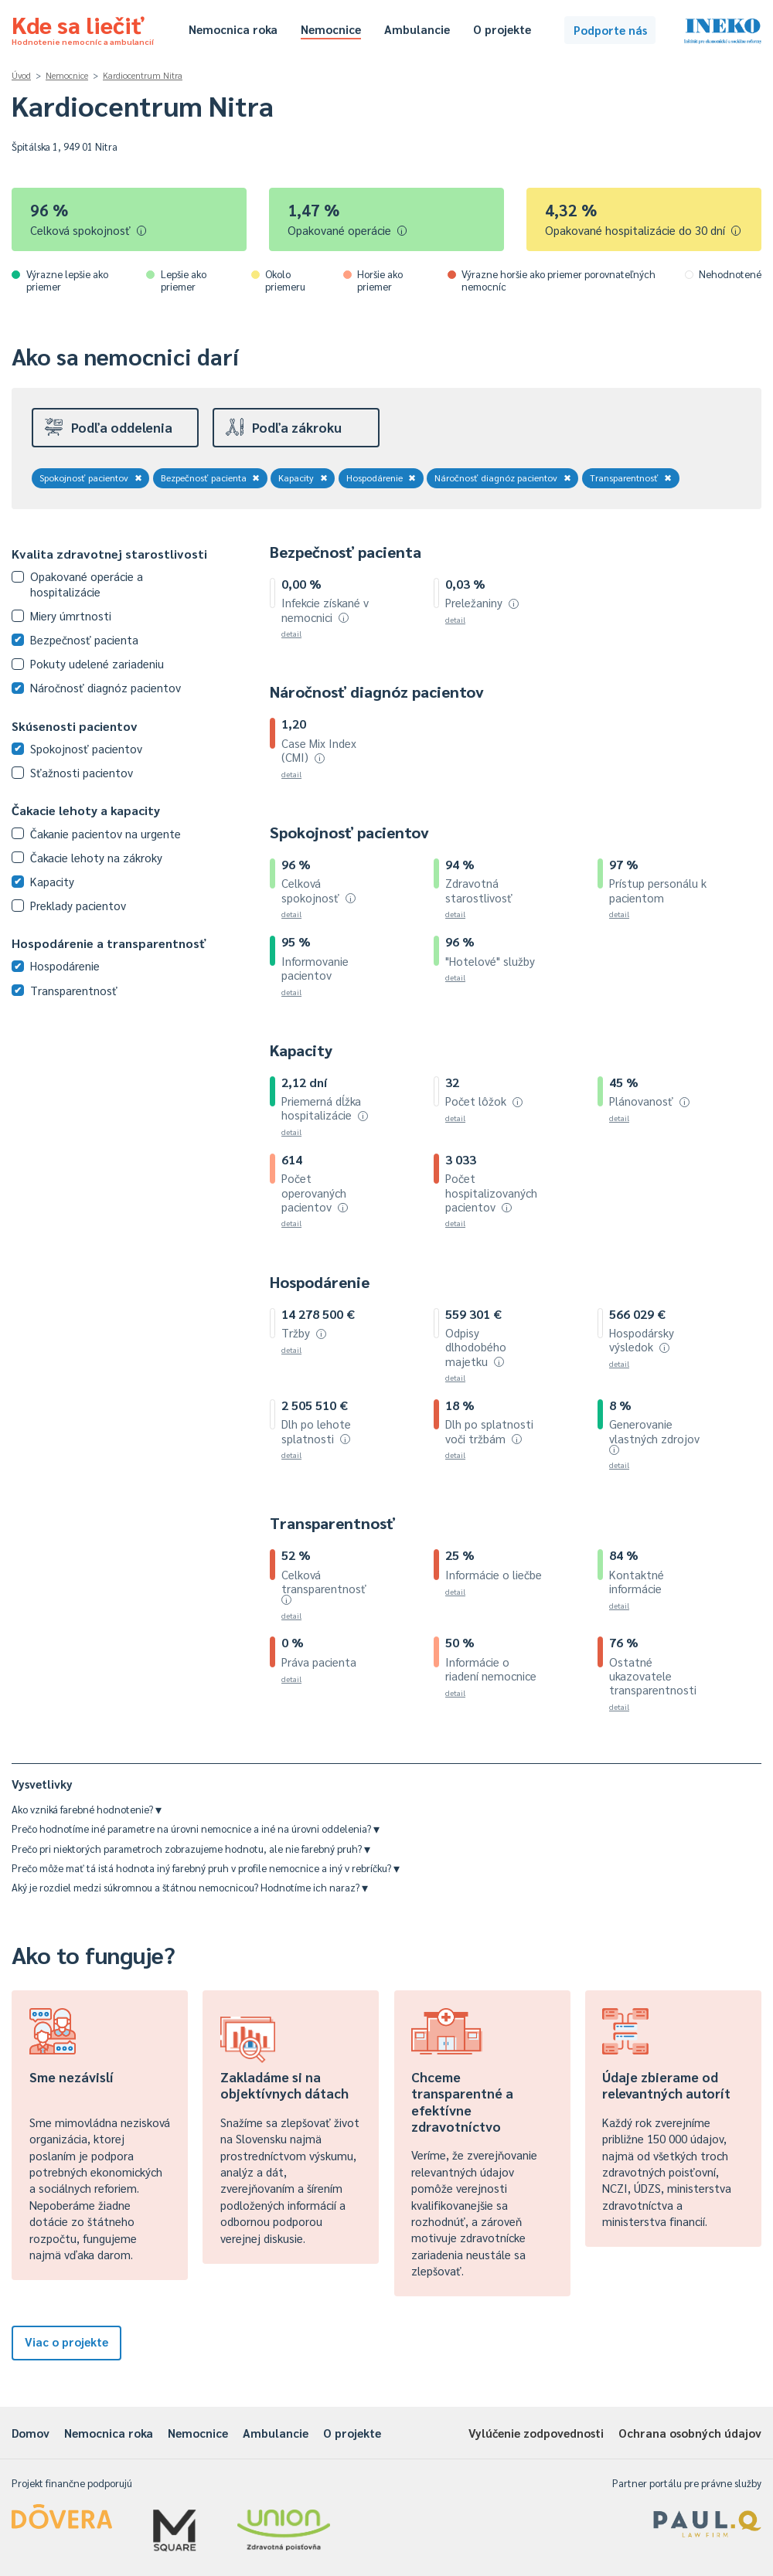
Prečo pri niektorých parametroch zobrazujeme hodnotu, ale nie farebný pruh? (191, 1848)
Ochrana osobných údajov (689, 2432)
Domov (30, 2432)
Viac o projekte (66, 2341)
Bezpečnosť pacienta (211, 477)
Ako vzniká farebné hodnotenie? (87, 1809)
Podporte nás (610, 29)
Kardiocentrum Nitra (142, 75)
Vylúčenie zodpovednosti (536, 2432)
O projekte (502, 29)
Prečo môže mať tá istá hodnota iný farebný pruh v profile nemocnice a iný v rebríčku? (206, 1867)
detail (291, 633)
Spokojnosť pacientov (90, 477)
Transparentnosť (631, 477)
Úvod (21, 75)
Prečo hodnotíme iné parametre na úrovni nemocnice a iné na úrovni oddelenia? (196, 1828)
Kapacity (303, 477)
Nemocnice (331, 29)
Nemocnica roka (233, 29)
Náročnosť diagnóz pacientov (502, 477)
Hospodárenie (381, 477)
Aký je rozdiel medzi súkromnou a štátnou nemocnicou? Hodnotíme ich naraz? (190, 1887)
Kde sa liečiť (83, 27)
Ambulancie (417, 29)
